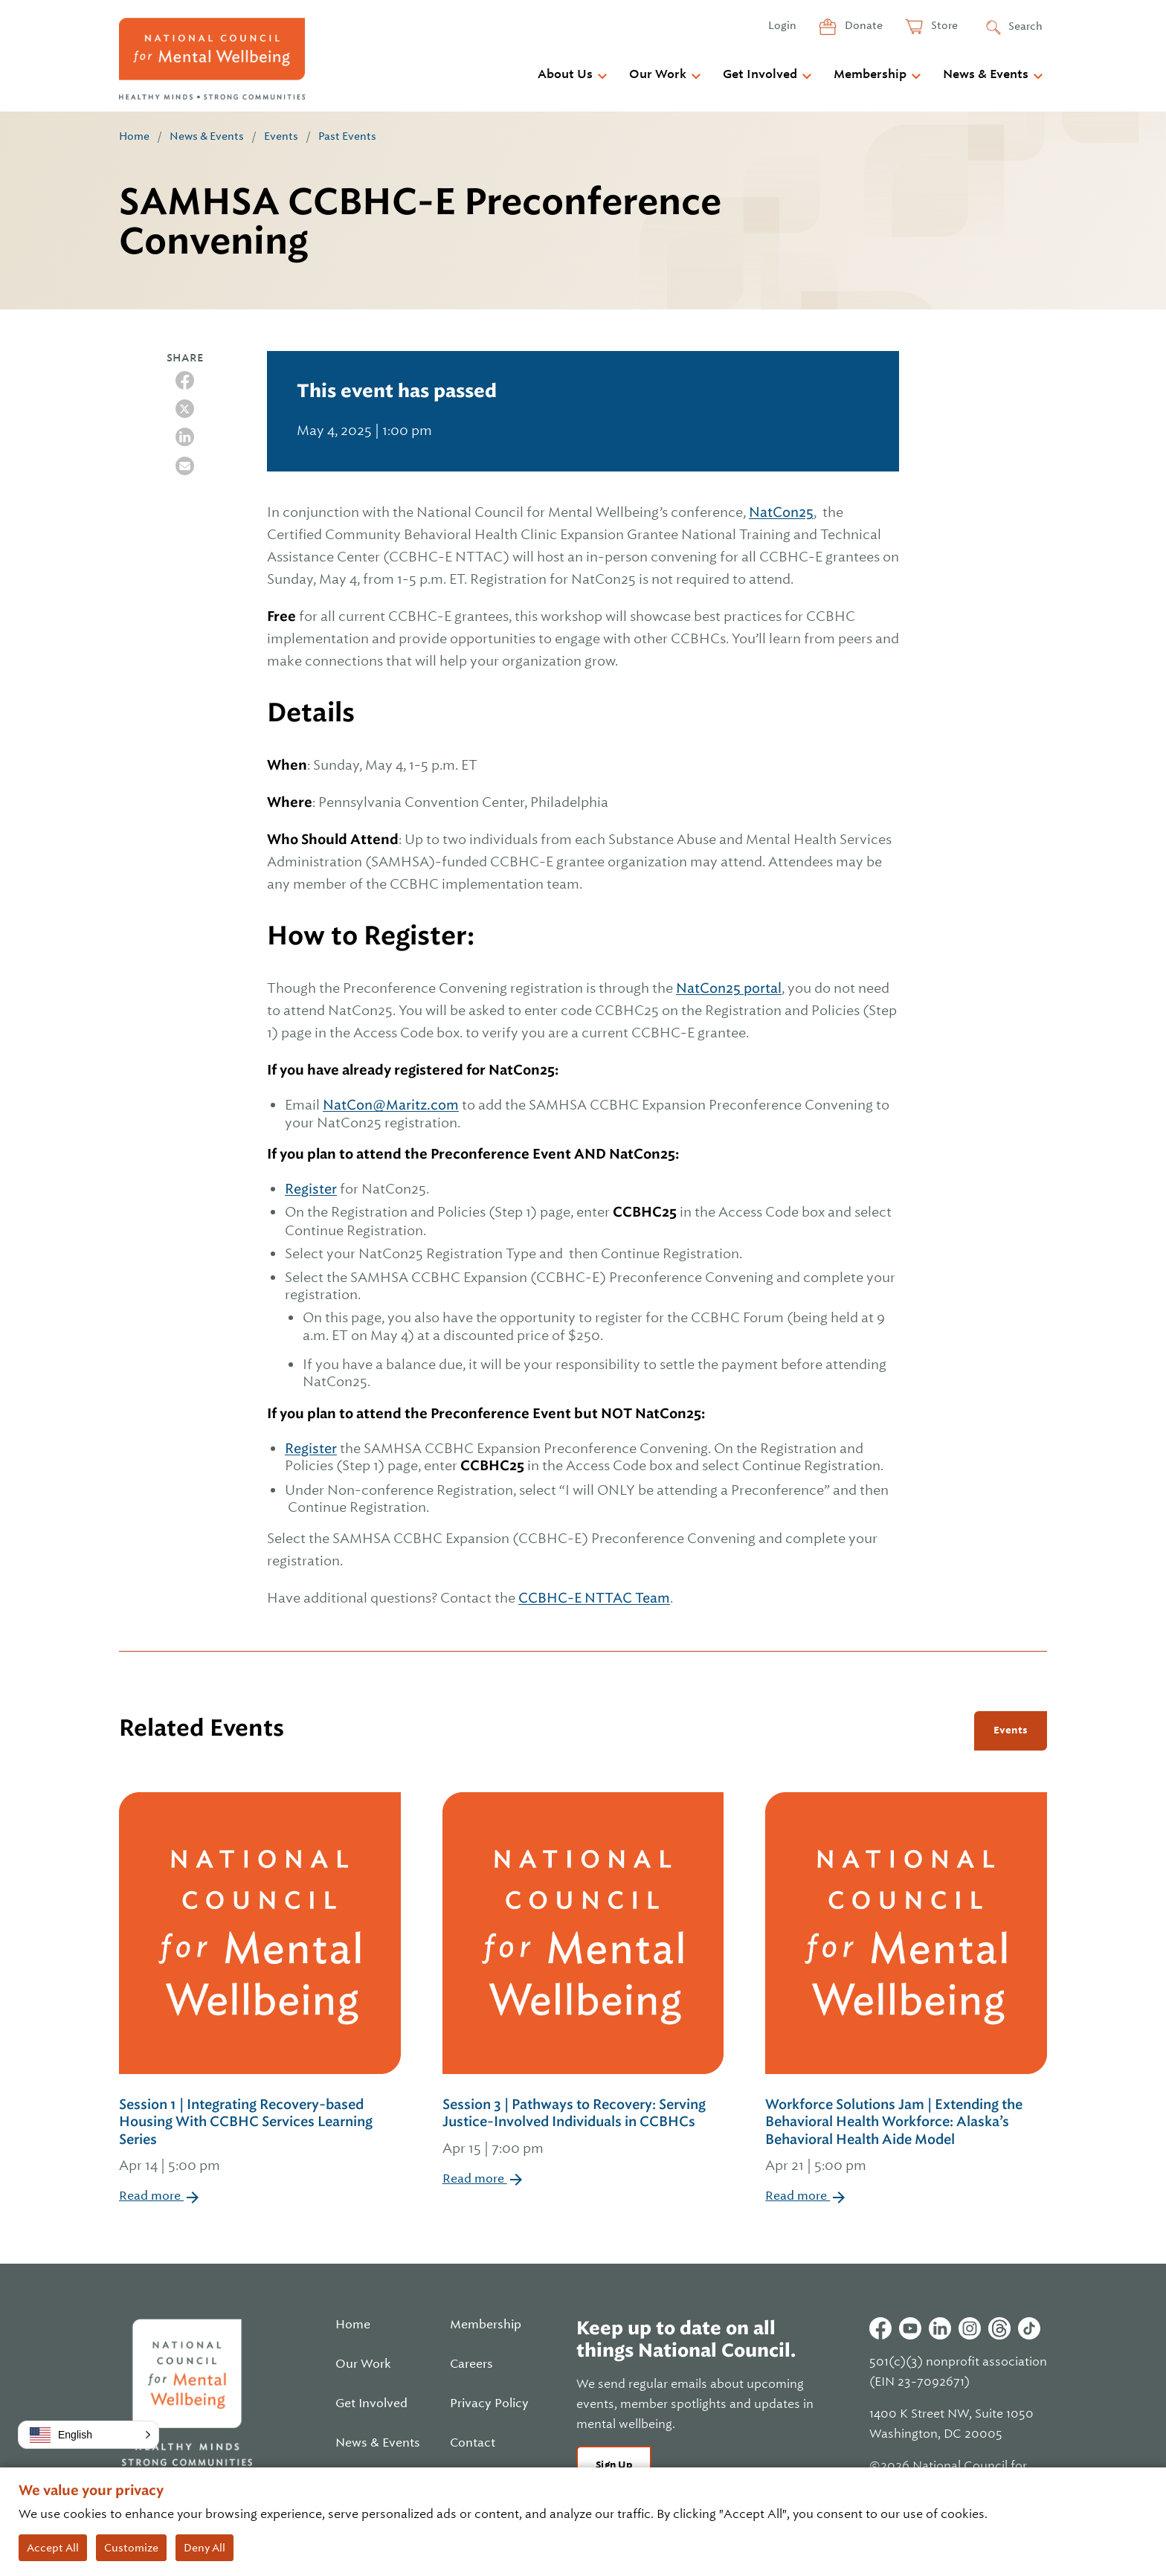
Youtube (910, 2328)
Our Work (657, 74)
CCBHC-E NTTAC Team (594, 1597)
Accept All (53, 2547)
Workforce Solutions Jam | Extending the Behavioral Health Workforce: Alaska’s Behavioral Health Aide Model (906, 2136)
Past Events (347, 136)
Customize (131, 2547)
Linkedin (940, 2328)
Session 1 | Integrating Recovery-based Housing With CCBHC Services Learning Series (260, 2136)
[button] (88, 2434)
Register (311, 1188)
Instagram (970, 2328)
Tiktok (1029, 2328)
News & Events (985, 74)
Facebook (880, 2328)
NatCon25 (781, 512)
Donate (863, 25)
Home (134, 136)
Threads (999, 2328)
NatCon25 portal (729, 987)
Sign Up (614, 2465)
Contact (472, 2442)
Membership (870, 74)
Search (1025, 26)
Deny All (204, 2547)
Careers (471, 2364)
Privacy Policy (489, 2403)
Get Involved (760, 74)
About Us (565, 74)
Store (943, 25)
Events (281, 136)
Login (782, 25)
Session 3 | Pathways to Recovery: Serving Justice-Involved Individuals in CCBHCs (583, 2128)
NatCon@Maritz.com (391, 1104)
